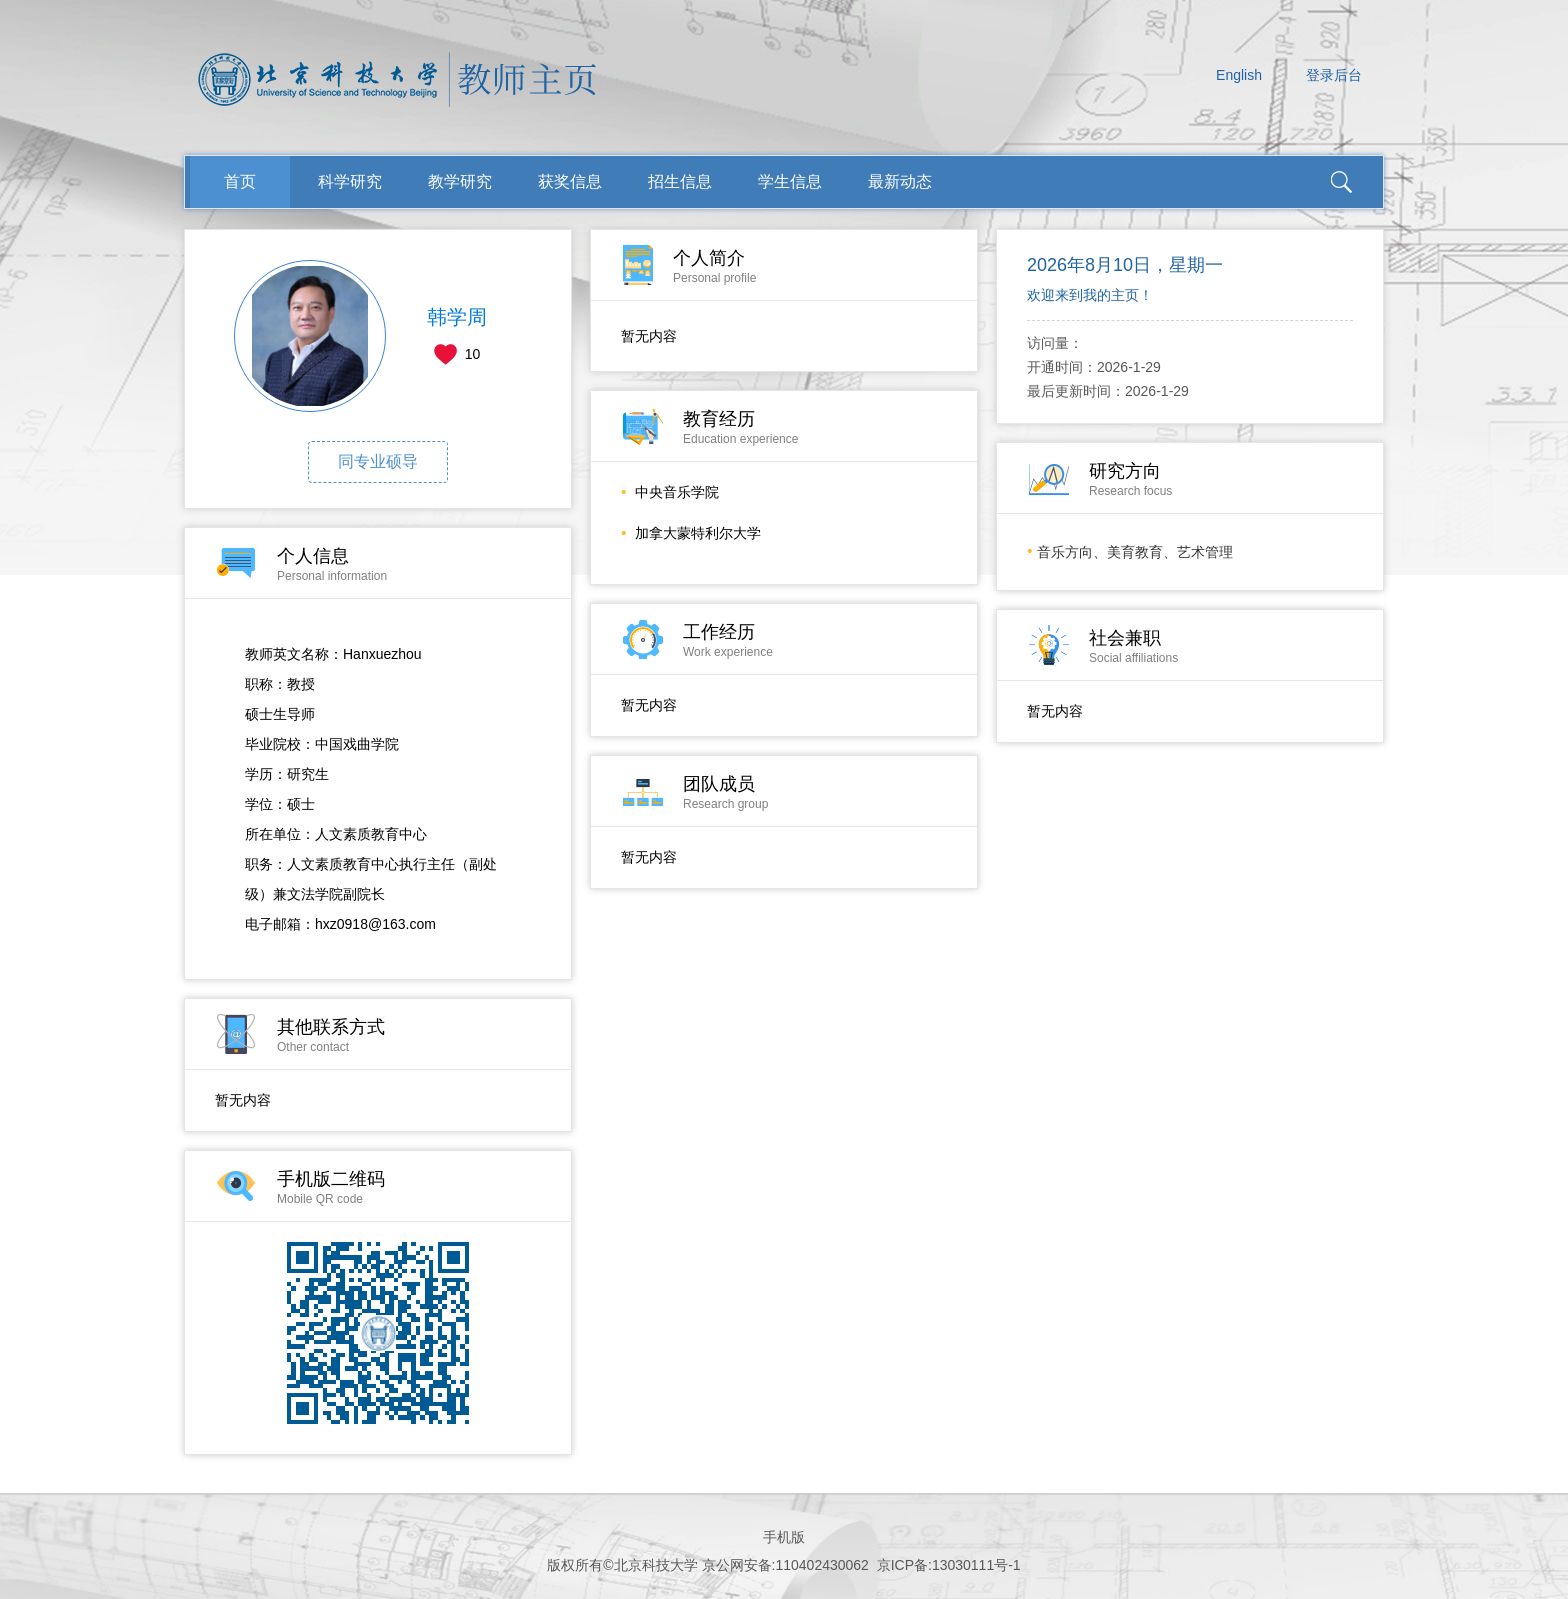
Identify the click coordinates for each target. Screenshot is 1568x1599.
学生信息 (790, 181)
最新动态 (900, 181)
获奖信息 (570, 181)
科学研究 (350, 181)
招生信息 (680, 181)
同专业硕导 (378, 461)
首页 (240, 181)
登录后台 (1334, 75)
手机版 (784, 1537)
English (1239, 75)
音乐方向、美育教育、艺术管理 (1135, 552)
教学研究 (460, 181)
